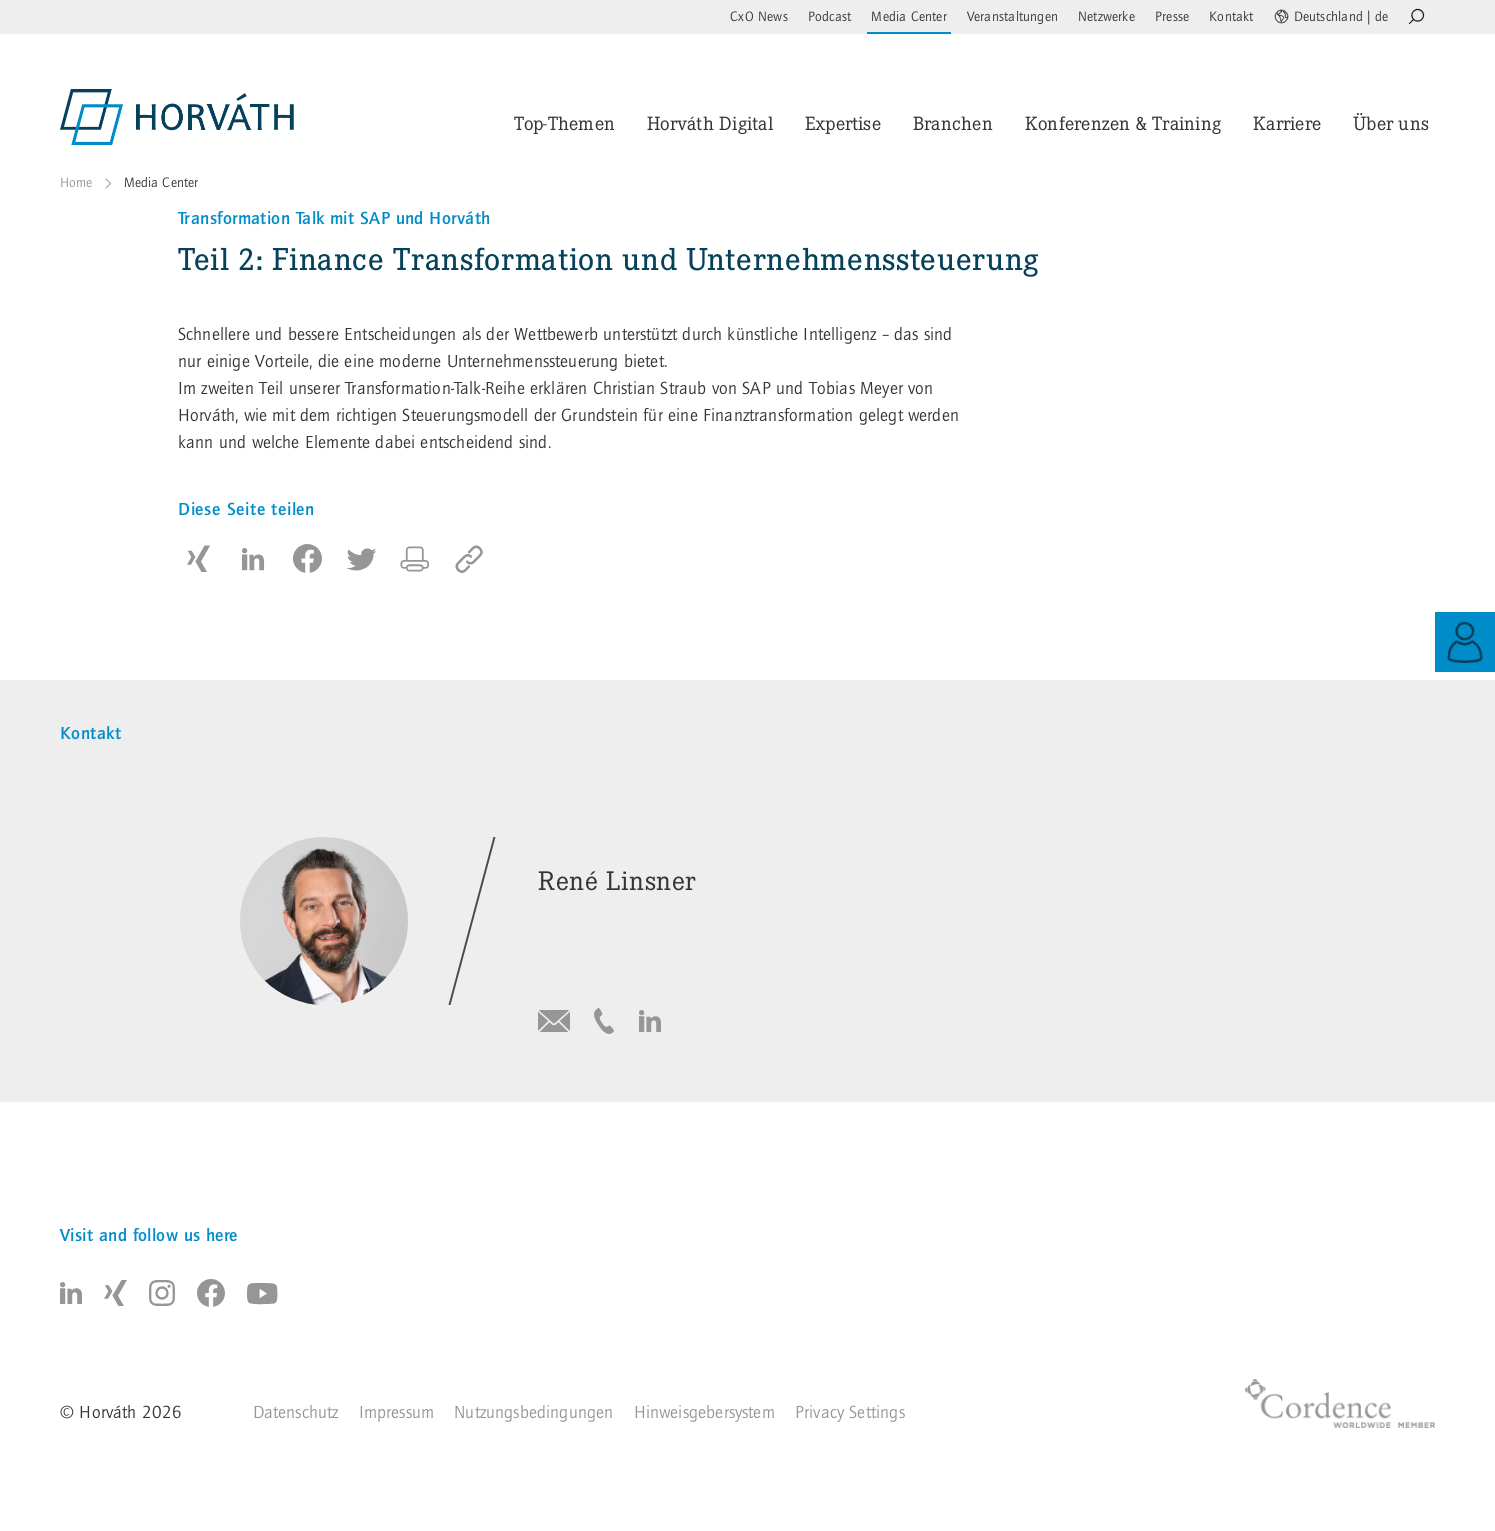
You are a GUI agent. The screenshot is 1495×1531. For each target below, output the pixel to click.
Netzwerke (1106, 17)
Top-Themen (564, 123)
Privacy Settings (850, 1412)
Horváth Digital (710, 123)
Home (76, 183)
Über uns (1391, 123)
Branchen (953, 123)
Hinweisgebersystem (704, 1412)
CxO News (759, 17)
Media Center (909, 17)
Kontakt (1231, 17)
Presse (1172, 17)
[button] (199, 559)
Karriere (1287, 123)
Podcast (829, 17)
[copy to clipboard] (469, 559)
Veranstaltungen (1012, 17)
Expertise (843, 123)
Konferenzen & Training (1123, 123)
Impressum (397, 1412)
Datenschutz (296, 1412)
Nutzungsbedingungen (533, 1412)
